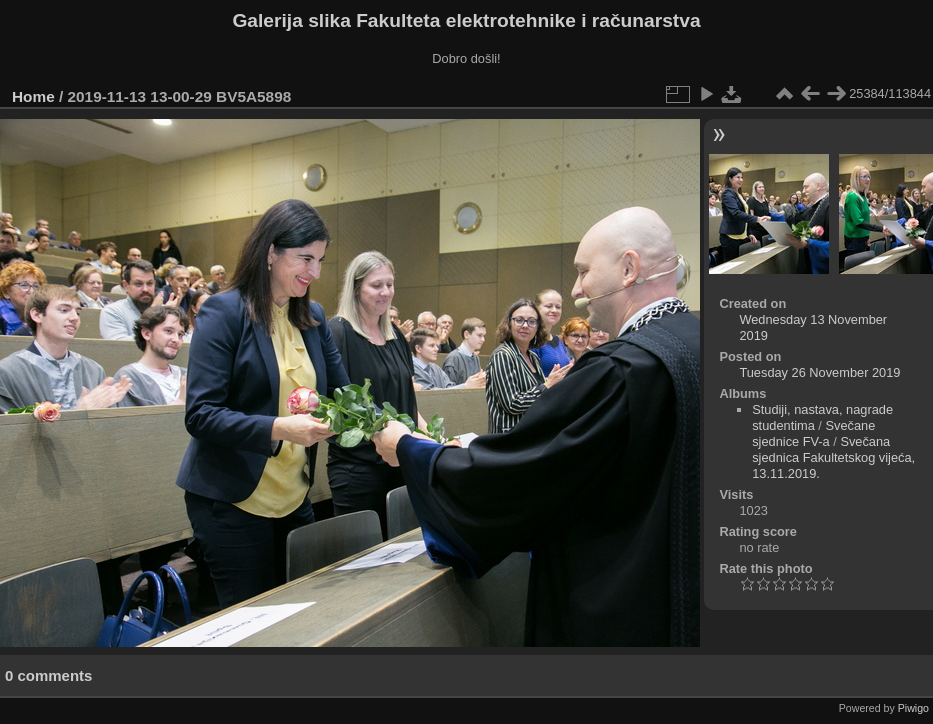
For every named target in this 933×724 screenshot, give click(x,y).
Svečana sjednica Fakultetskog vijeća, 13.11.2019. (833, 457)
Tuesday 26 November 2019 (819, 372)
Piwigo (913, 708)
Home (33, 96)
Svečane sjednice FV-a (813, 433)
